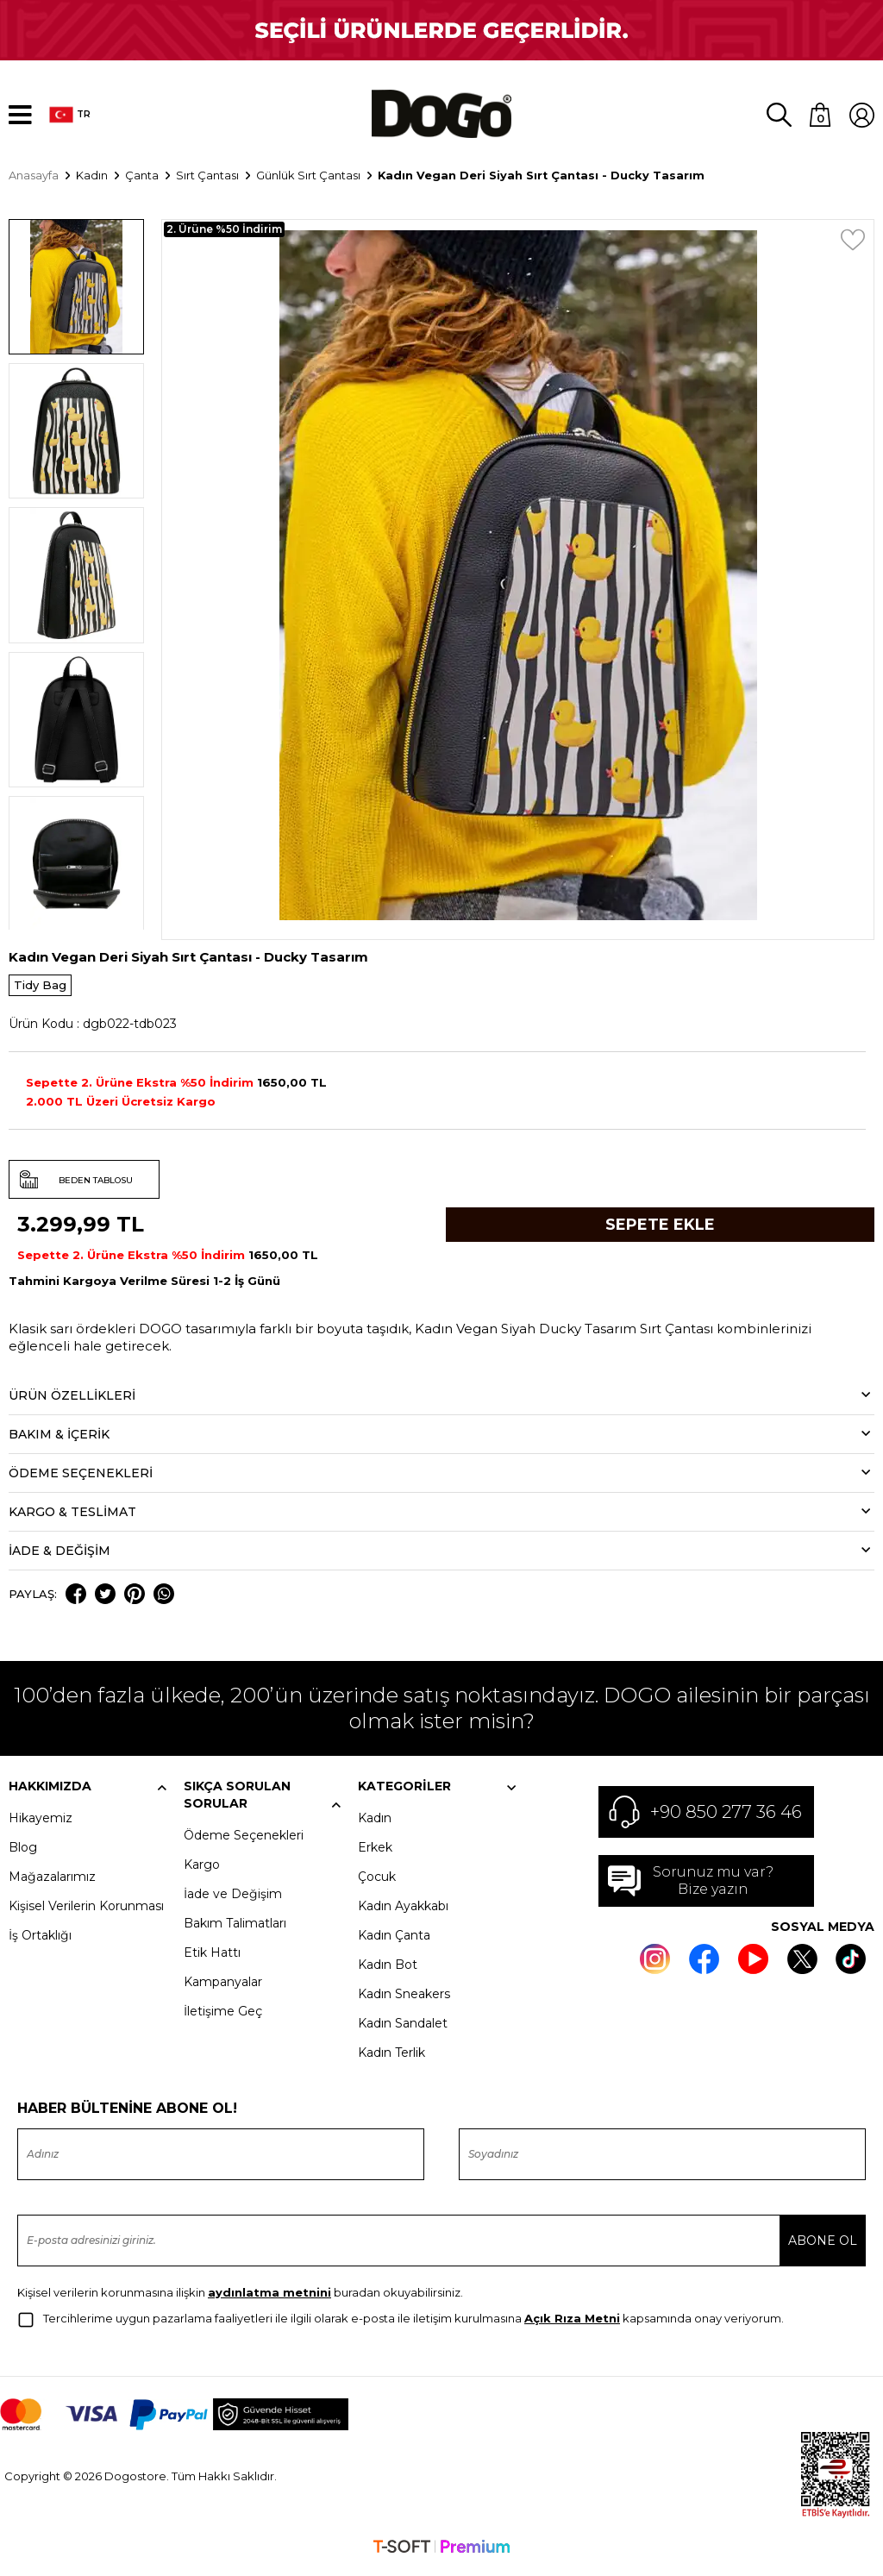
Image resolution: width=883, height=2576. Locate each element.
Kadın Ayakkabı (403, 1912)
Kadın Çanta (394, 1941)
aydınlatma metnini (269, 2298)
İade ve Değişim (233, 1900)
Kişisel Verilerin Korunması (86, 1912)
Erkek (375, 1853)
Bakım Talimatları (235, 1929)
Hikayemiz (40, 1824)
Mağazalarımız (52, 1882)
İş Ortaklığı (40, 1941)
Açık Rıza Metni (572, 2324)
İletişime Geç (223, 2017)
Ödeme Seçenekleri (244, 1841)
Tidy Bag (40, 992)
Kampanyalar (223, 1988)
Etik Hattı (212, 1958)
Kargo (202, 1870)
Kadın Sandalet (403, 2029)
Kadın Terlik (391, 2058)
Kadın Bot (387, 1970)
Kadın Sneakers (404, 2000)
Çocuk (377, 1882)
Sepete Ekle (660, 1231)
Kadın (374, 1824)
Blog (23, 1853)
